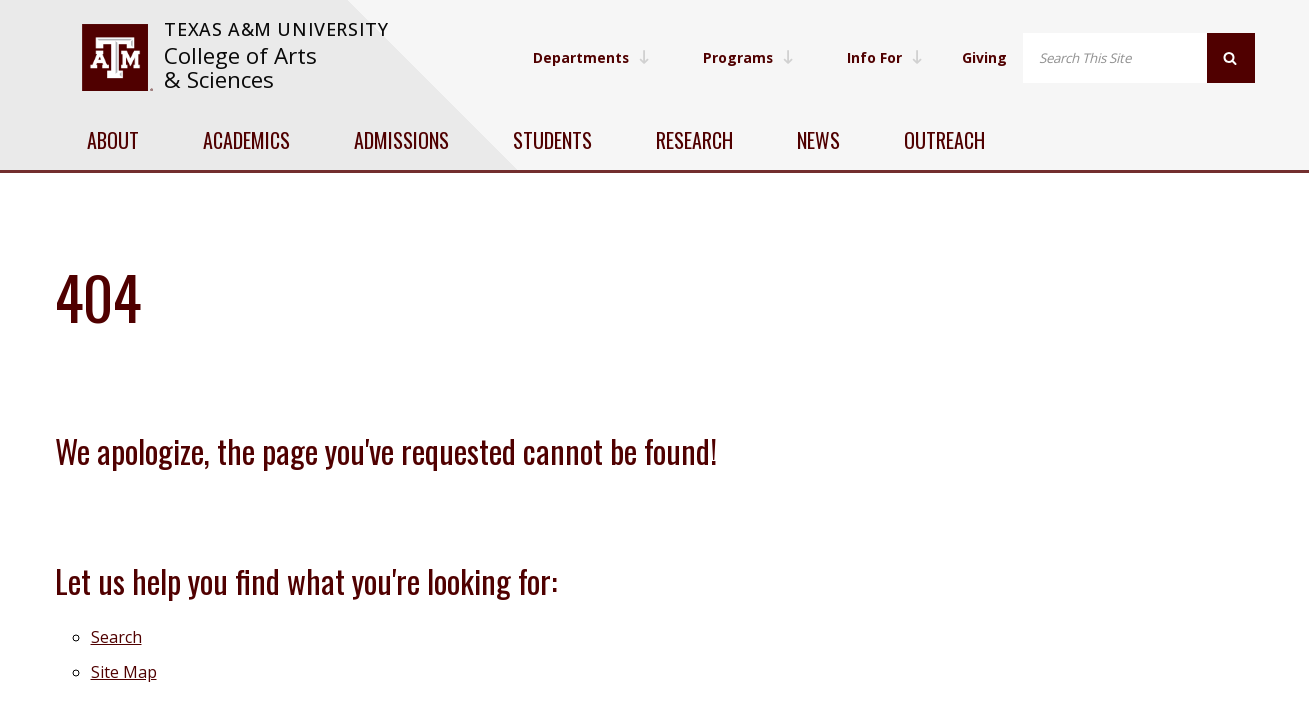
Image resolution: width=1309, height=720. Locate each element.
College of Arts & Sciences (240, 67)
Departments (587, 57)
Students (552, 140)
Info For (884, 57)
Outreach (944, 140)
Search (116, 637)
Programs (746, 57)
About (113, 140)
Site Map (124, 672)
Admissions (401, 140)
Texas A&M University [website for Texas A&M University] (276, 29)
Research (694, 140)
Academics (246, 140)
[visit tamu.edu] (117, 57)
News (818, 140)
